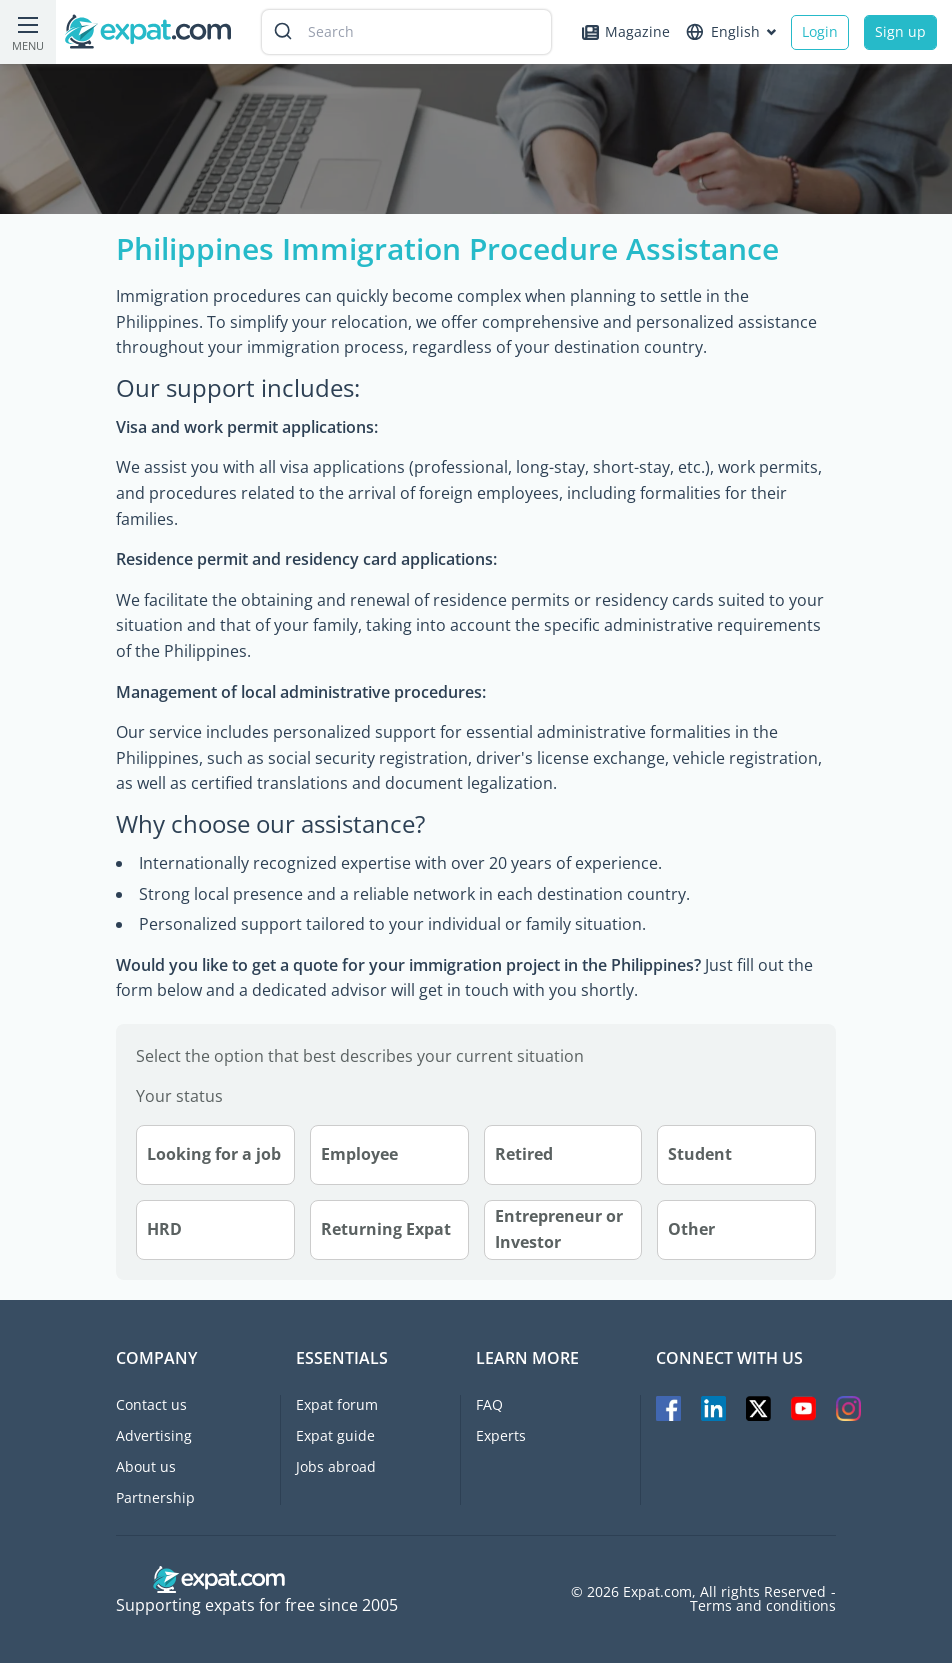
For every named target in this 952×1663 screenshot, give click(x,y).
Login (820, 31)
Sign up (900, 31)
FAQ (489, 1404)
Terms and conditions (763, 1606)
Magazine (626, 31)
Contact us (151, 1404)
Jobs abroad (336, 1466)
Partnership (155, 1497)
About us (146, 1466)
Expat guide (335, 1435)
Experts (501, 1435)
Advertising (154, 1435)
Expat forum (337, 1404)
